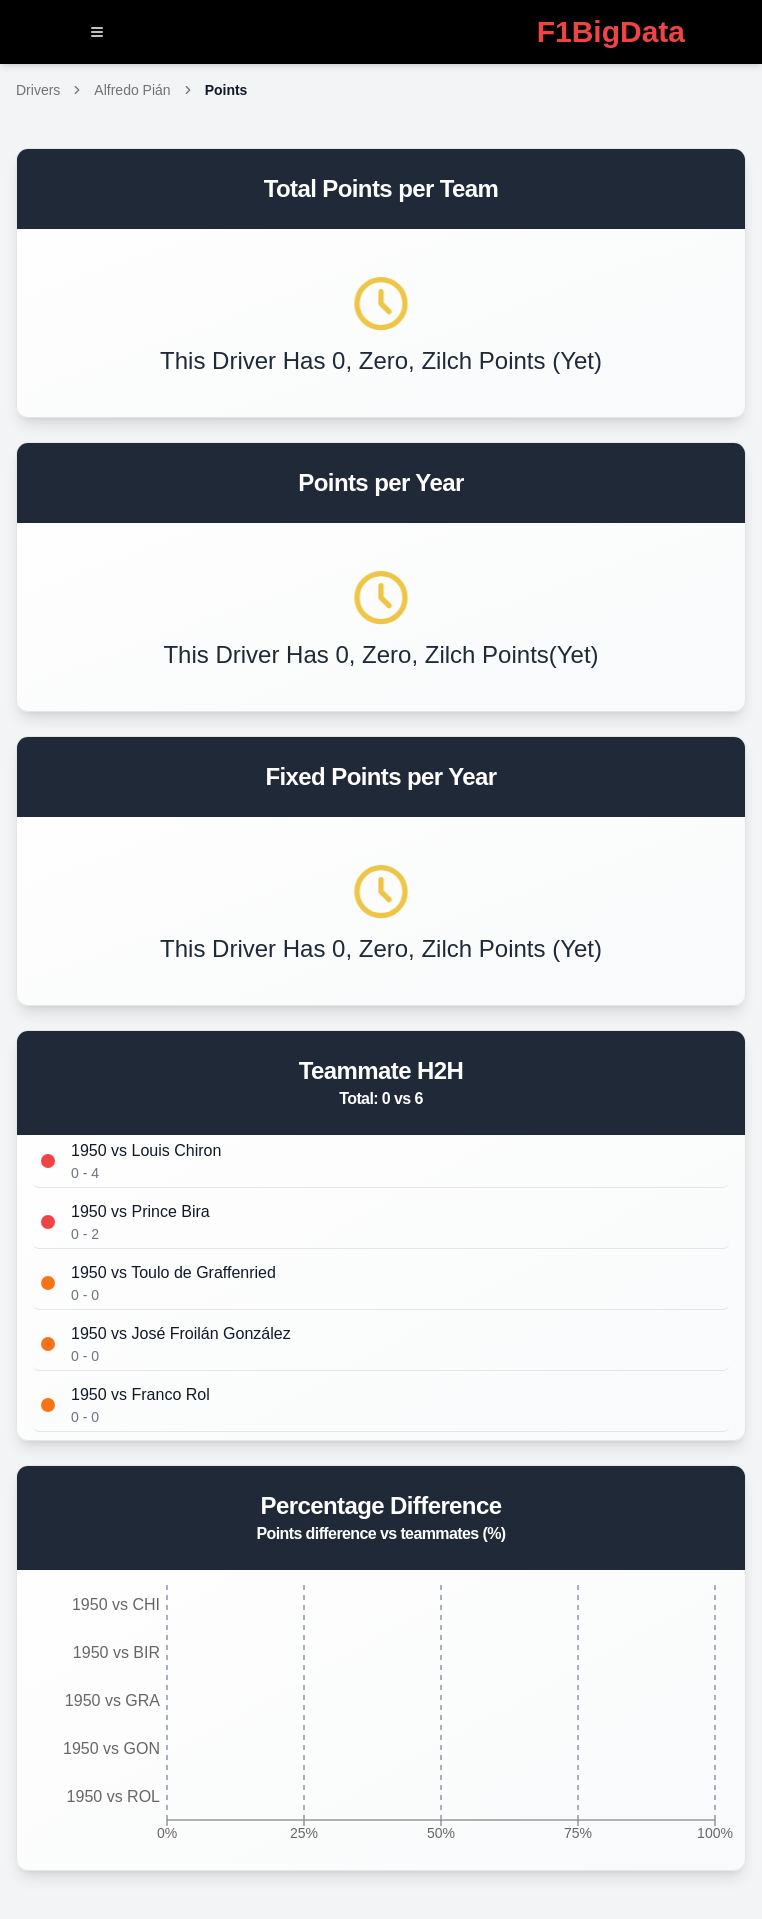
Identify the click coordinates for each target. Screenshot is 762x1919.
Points (226, 90)
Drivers (38, 90)
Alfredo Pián (132, 90)
